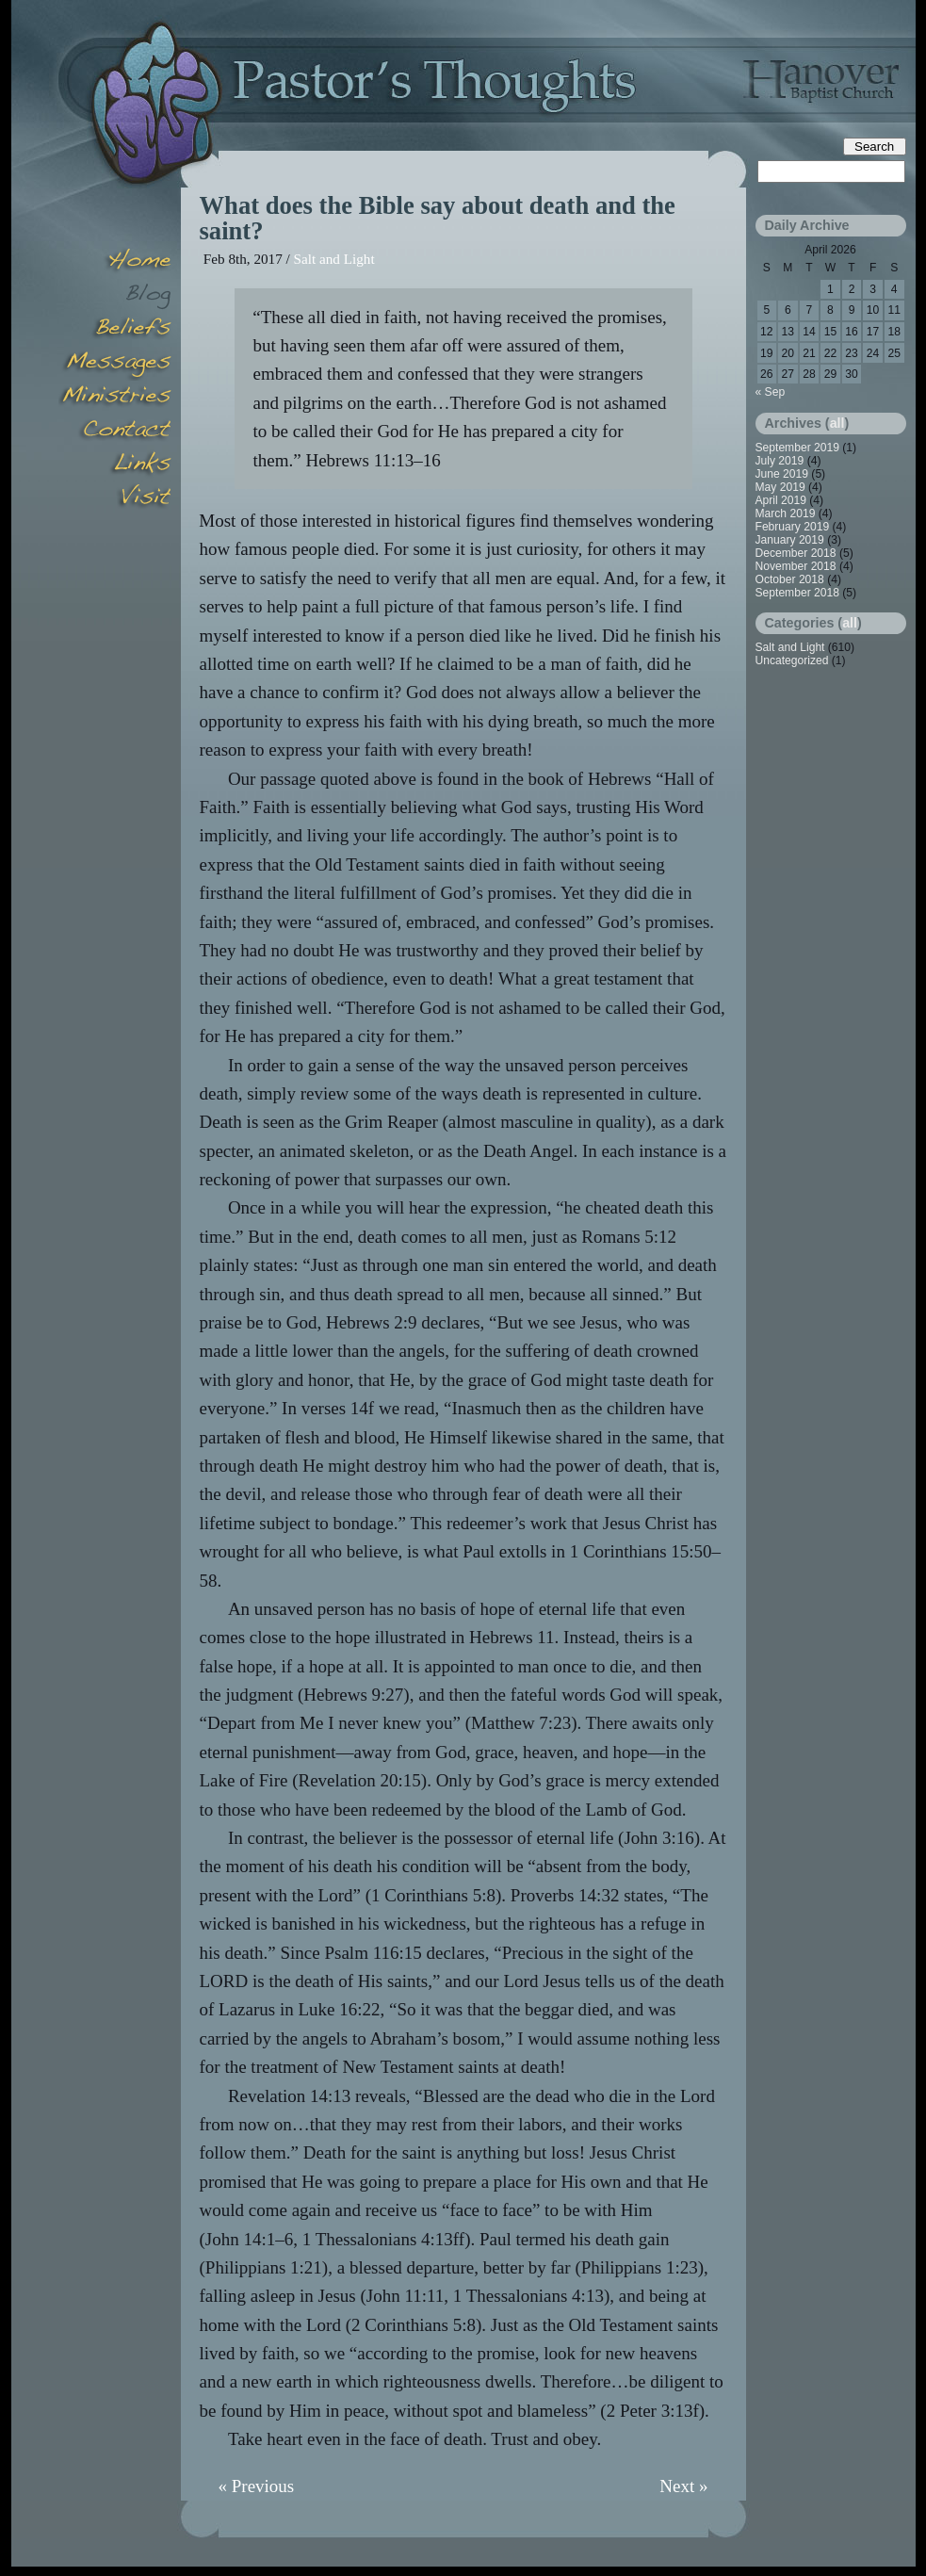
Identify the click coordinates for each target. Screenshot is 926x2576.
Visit (114, 499)
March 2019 (785, 513)
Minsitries (114, 398)
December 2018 (796, 553)
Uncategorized (792, 660)
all (837, 423)
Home (114, 262)
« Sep (770, 392)
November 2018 (796, 566)
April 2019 (780, 500)
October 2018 (789, 579)
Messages (114, 364)
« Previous (257, 2486)
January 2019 (789, 539)
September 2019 (797, 447)
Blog (114, 296)
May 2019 (780, 487)
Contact (114, 431)
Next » (683, 2486)
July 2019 (779, 460)
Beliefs (114, 330)
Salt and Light (334, 259)
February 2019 (792, 526)
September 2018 (797, 592)
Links (114, 465)
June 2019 (782, 474)
